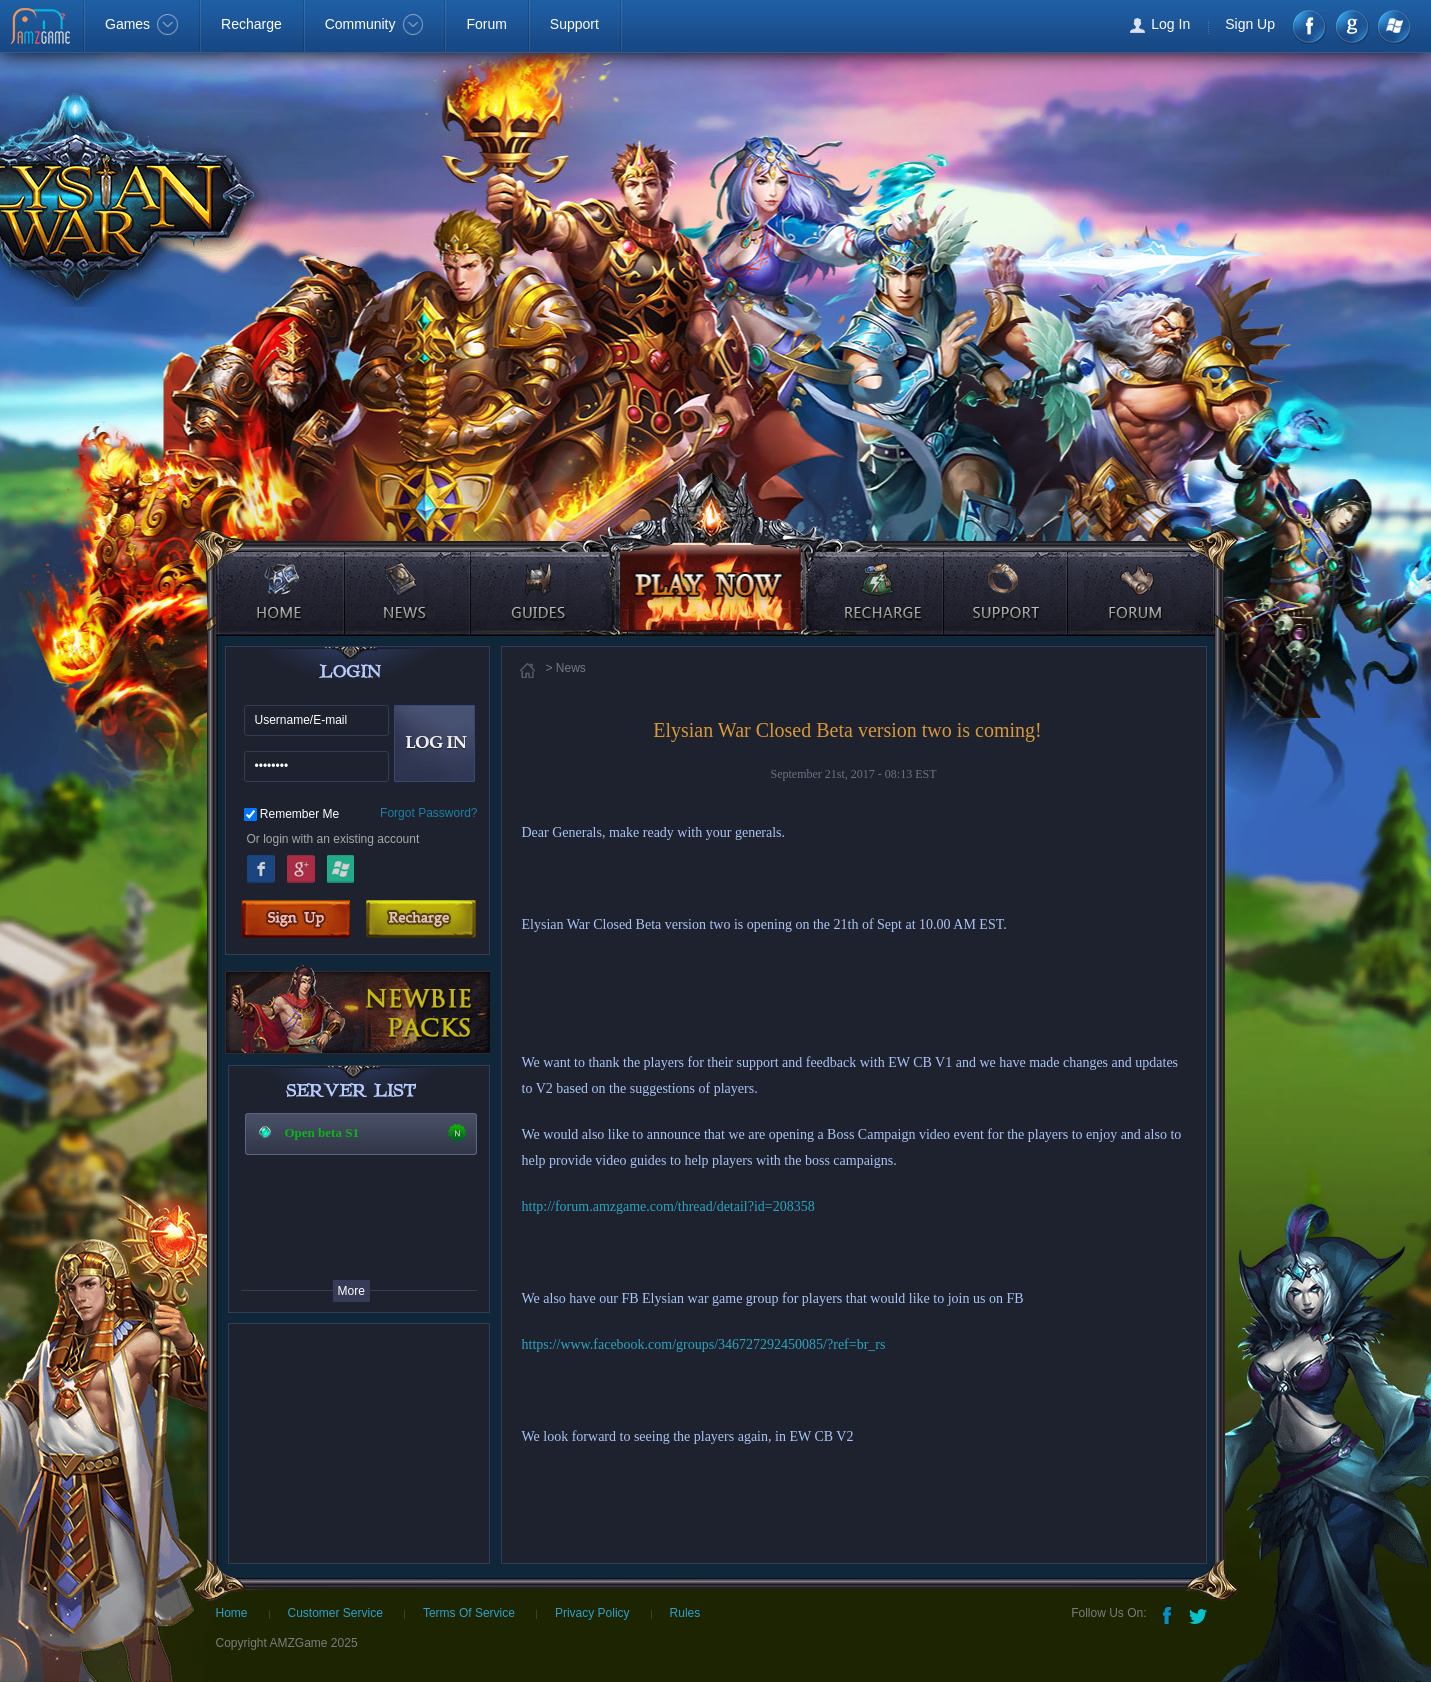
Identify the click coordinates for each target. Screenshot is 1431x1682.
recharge (876, 575)
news (409, 575)
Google (301, 866)
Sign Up (1250, 24)
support (1007, 575)
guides (535, 575)
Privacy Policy (592, 1613)
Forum (486, 24)
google (1351, 26)
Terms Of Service (469, 1613)
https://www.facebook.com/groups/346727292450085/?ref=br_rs (704, 1344)
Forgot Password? (428, 813)
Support (574, 24)
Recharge (251, 24)
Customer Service (335, 1613)
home (278, 575)
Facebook (1310, 26)
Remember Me (299, 814)
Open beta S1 (322, 1132)
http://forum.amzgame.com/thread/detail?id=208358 (668, 1206)
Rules (685, 1613)
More (351, 1291)
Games (141, 24)
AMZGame (42, 28)
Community (374, 24)
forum (1138, 575)
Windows (1392, 26)
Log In (1170, 24)
